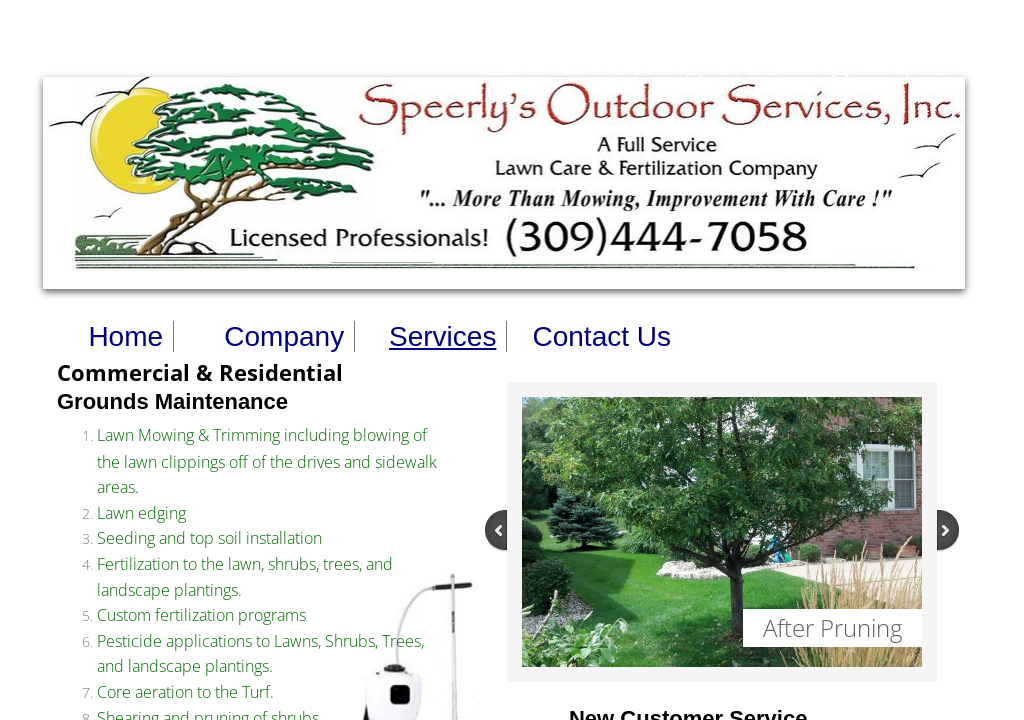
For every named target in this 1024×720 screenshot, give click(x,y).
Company (284, 336)
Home (125, 336)
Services (442, 336)
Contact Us (601, 336)
